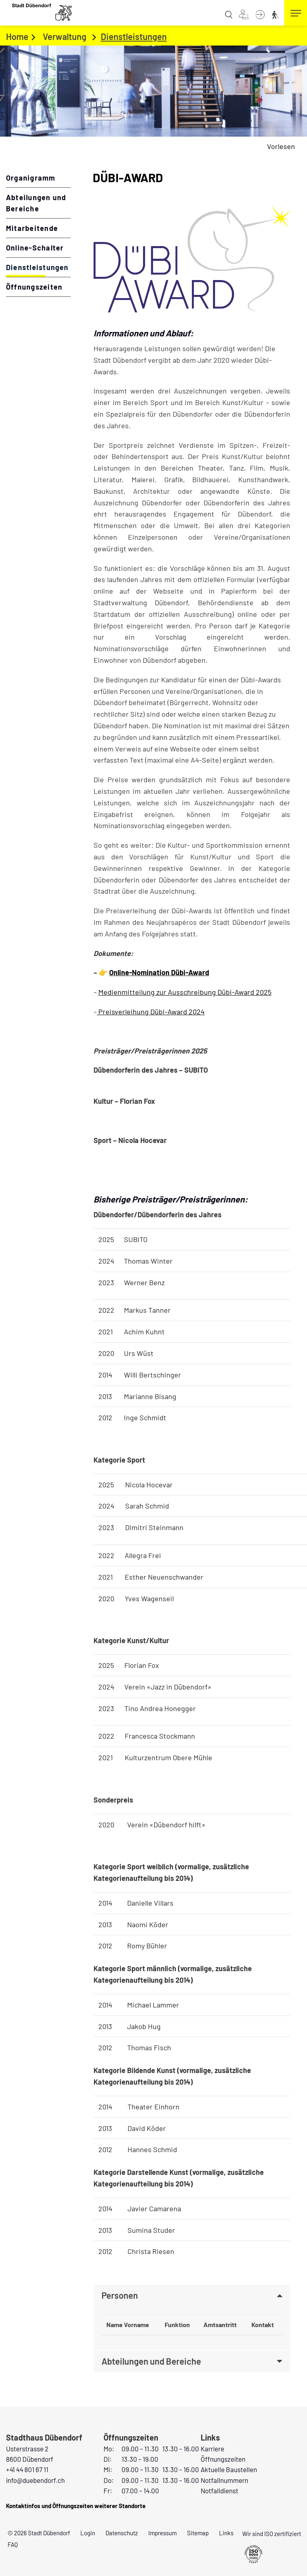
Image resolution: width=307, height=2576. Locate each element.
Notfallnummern (224, 2480)
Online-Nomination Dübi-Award (159, 972)
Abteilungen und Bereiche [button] (151, 2361)
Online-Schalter (35, 247)
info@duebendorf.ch (35, 2480)
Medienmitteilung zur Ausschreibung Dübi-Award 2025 (184, 992)
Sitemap (198, 2532)
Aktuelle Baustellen (229, 2469)
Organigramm (31, 177)
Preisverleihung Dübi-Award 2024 (151, 1011)
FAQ (13, 2544)
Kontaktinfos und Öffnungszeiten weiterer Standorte (76, 2505)
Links (226, 2532)
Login (87, 2532)
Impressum (162, 2532)
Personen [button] (120, 2295)
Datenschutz (122, 2532)
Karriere (212, 2449)
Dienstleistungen (38, 267)
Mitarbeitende (32, 228)
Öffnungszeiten (34, 286)
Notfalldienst (219, 2491)
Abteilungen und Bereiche (36, 203)
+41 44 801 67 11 (27, 2469)
